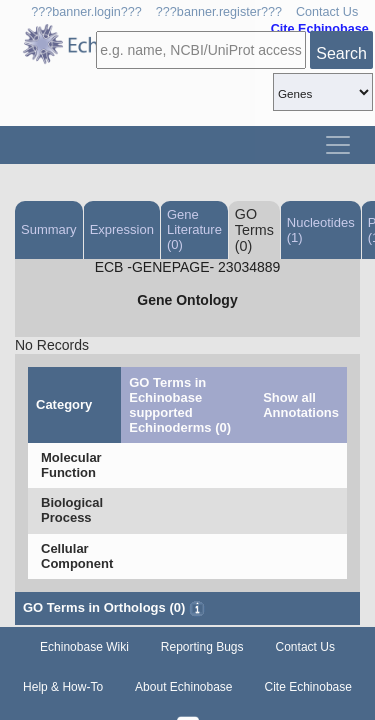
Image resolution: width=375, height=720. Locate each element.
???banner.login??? (86, 12)
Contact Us (327, 12)
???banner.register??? (219, 12)
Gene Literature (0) (194, 229)
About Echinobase (183, 687)
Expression (122, 229)
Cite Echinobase (308, 687)
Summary (49, 229)
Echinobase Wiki (84, 647)
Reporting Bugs (202, 647)
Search (341, 53)
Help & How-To (63, 687)
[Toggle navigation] (338, 145)
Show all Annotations (301, 405)
